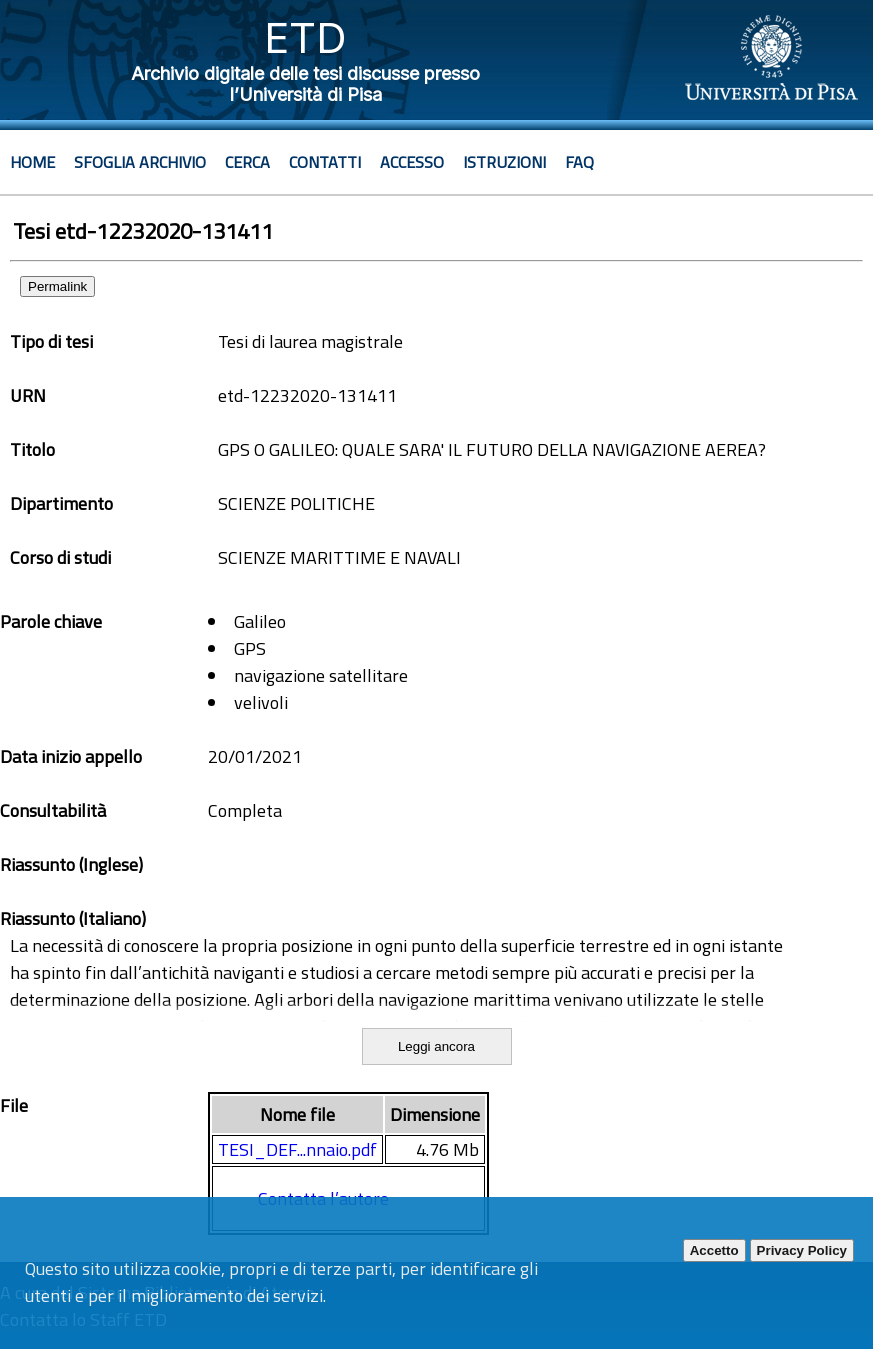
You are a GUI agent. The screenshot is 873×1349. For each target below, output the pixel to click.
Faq (579, 162)
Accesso (412, 162)
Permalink (57, 286)
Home (32, 162)
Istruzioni (504, 162)
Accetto (714, 1250)
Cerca (247, 162)
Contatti (325, 162)
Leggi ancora (436, 1046)
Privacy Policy (802, 1250)
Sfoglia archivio (140, 162)
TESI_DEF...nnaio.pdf (297, 1149)
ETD (305, 37)
